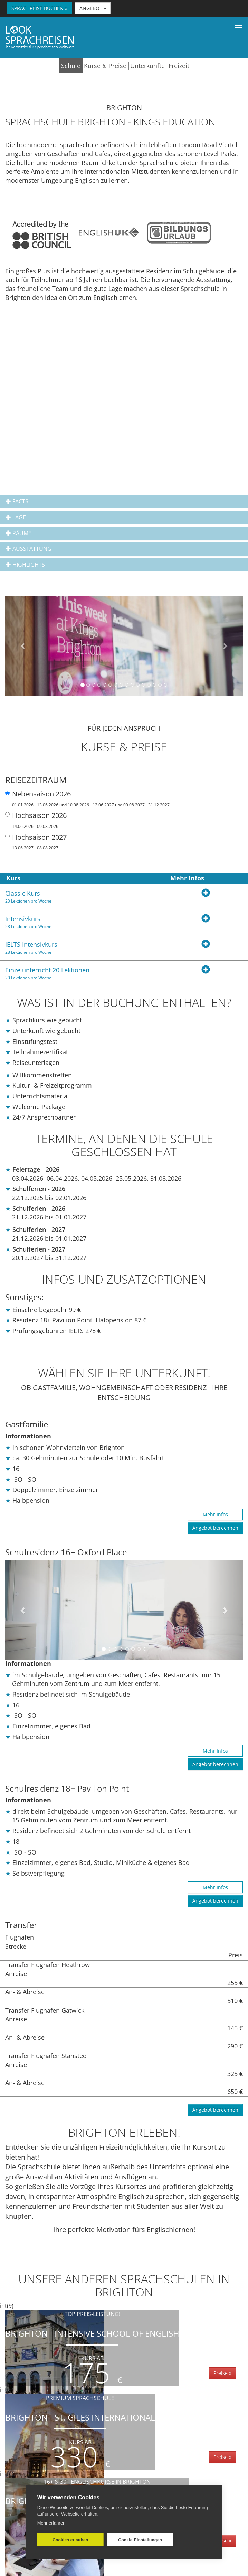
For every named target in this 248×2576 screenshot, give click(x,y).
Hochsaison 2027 (36, 841)
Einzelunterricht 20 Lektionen (82, 973)
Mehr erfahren (51, 2523)
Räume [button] (18, 533)
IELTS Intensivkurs (82, 947)
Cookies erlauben (70, 2540)
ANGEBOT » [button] (92, 8)
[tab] (124, 501)
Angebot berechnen (215, 1528)
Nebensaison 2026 (87, 798)
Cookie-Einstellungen (140, 2540)
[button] (23, 646)
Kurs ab (92, 2358)
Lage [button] (16, 517)
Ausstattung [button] (28, 549)
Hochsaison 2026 (36, 820)
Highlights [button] (25, 565)
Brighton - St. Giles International (80, 2432)
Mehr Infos (215, 1514)
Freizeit (179, 66)
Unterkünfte (147, 66)
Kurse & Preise (105, 66)
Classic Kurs (82, 896)
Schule (70, 66)
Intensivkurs (82, 922)
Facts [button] (17, 501)
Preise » (222, 2373)
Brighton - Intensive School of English (92, 2348)
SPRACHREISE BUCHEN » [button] (39, 8)
